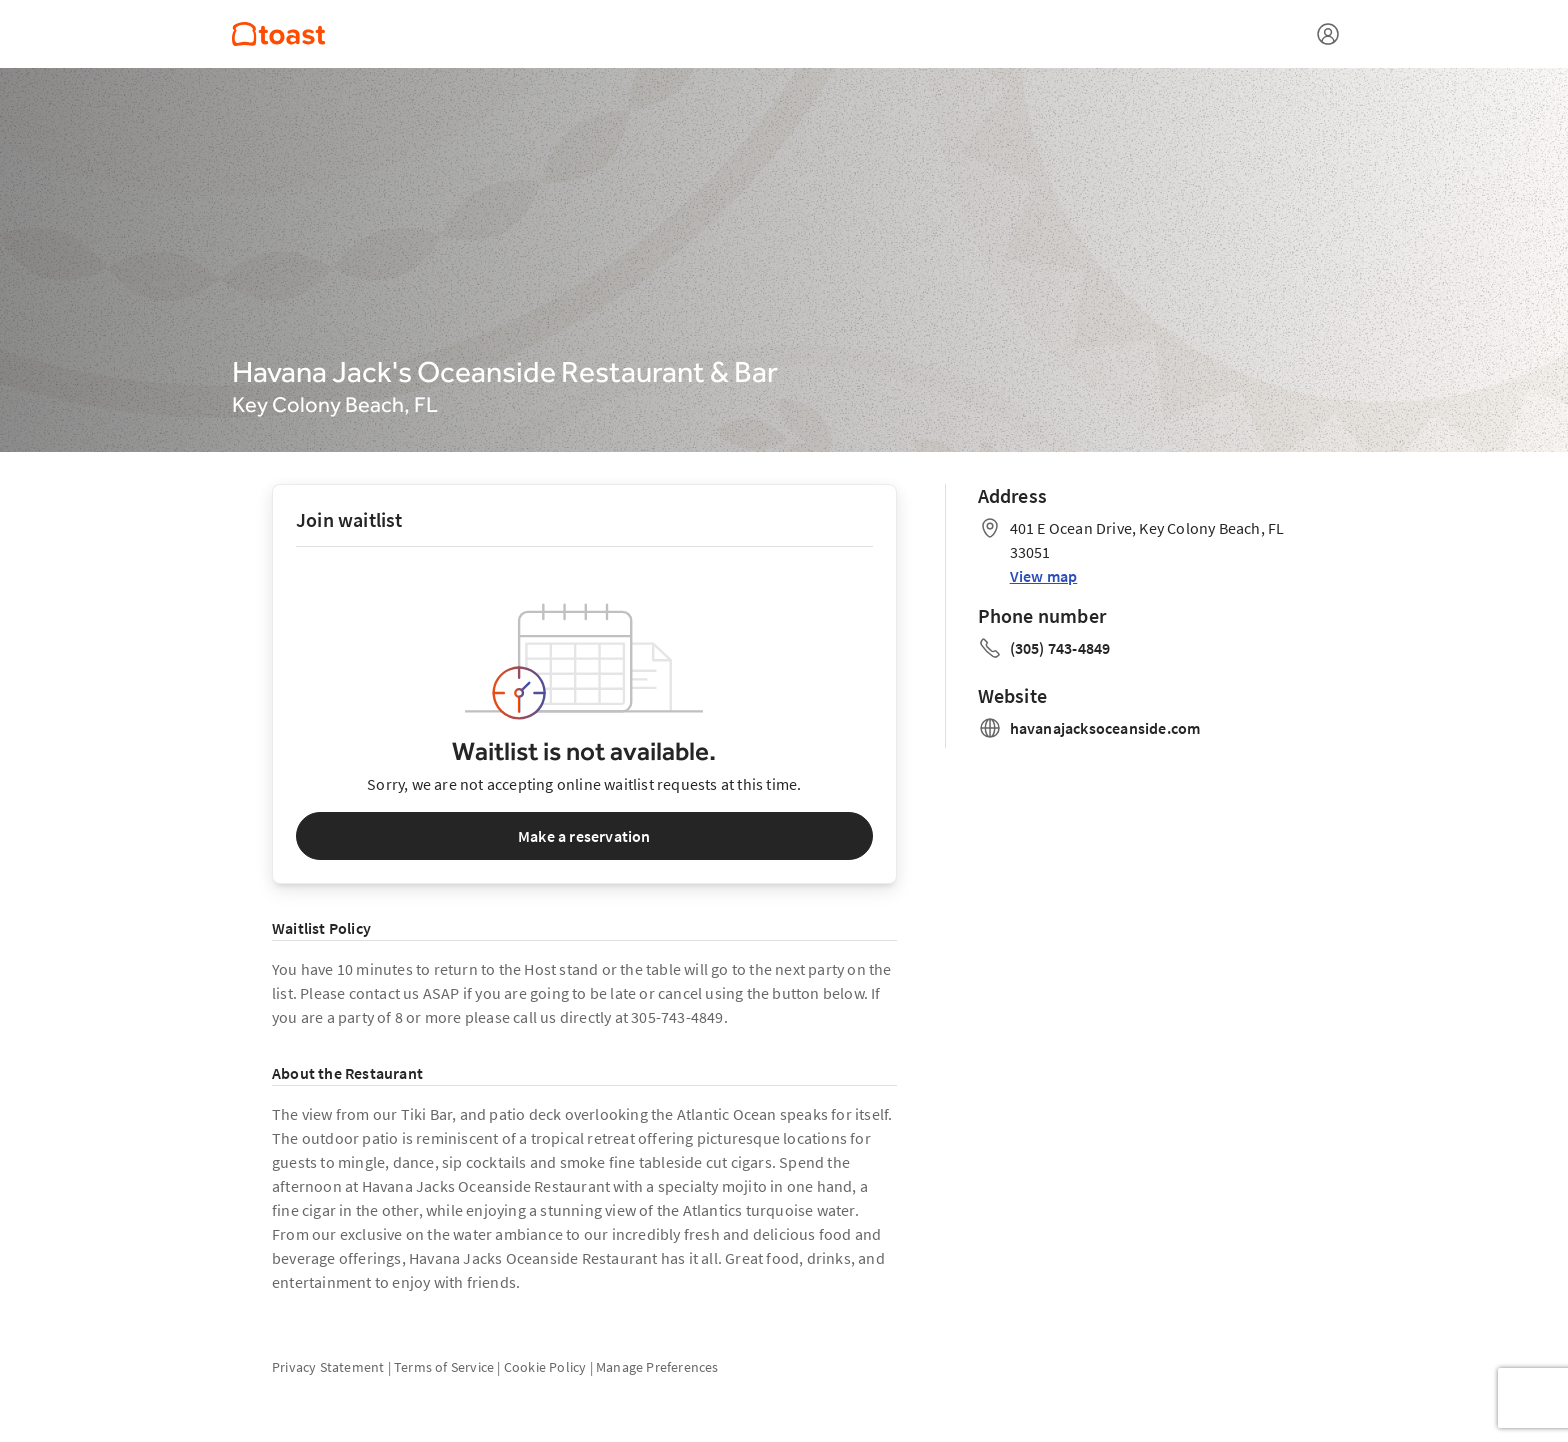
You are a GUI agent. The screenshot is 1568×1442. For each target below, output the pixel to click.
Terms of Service (444, 1367)
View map (1044, 576)
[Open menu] (1328, 34)
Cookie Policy (545, 1367)
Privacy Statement (328, 1367)
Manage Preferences (657, 1367)
